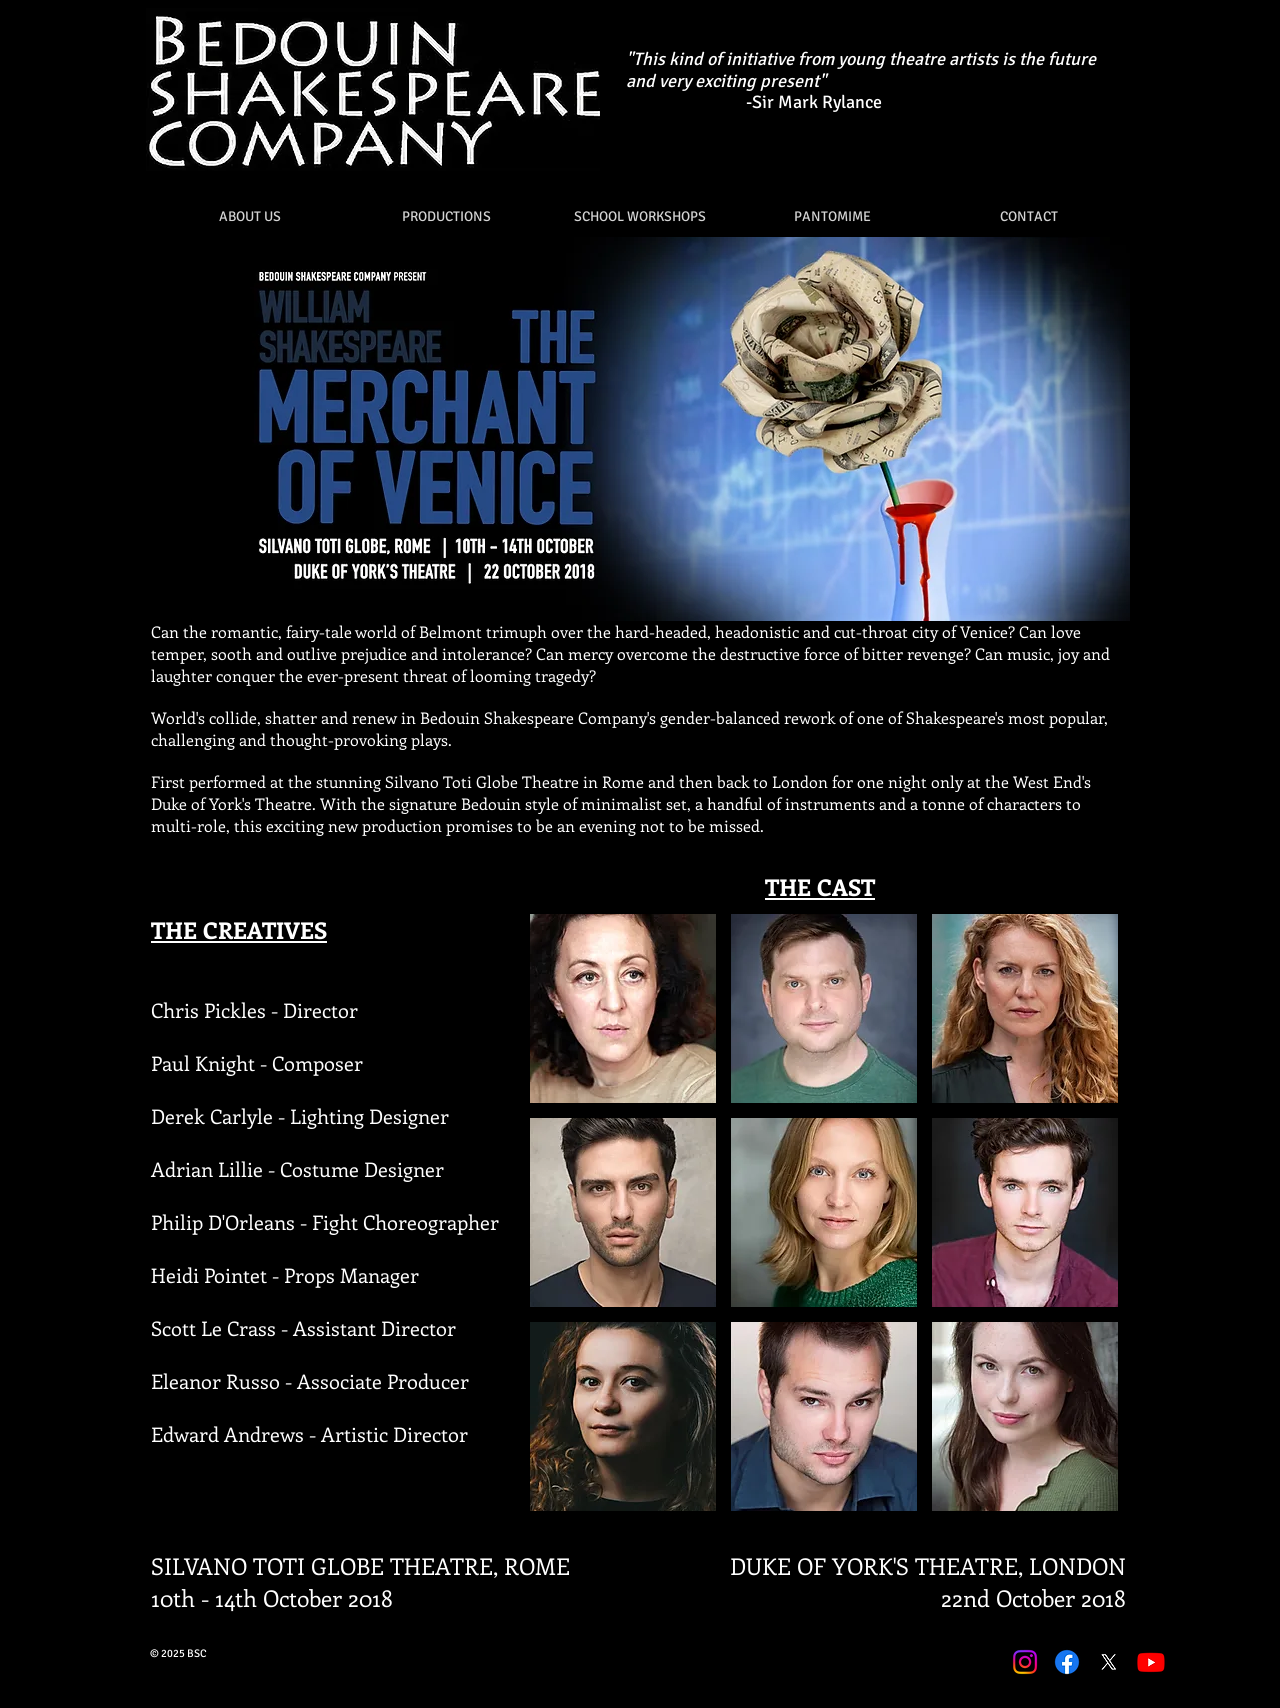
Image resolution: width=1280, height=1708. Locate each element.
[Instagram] (1025, 1662)
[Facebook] (1067, 1662)
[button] (446, 216)
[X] (1109, 1662)
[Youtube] (1151, 1662)
